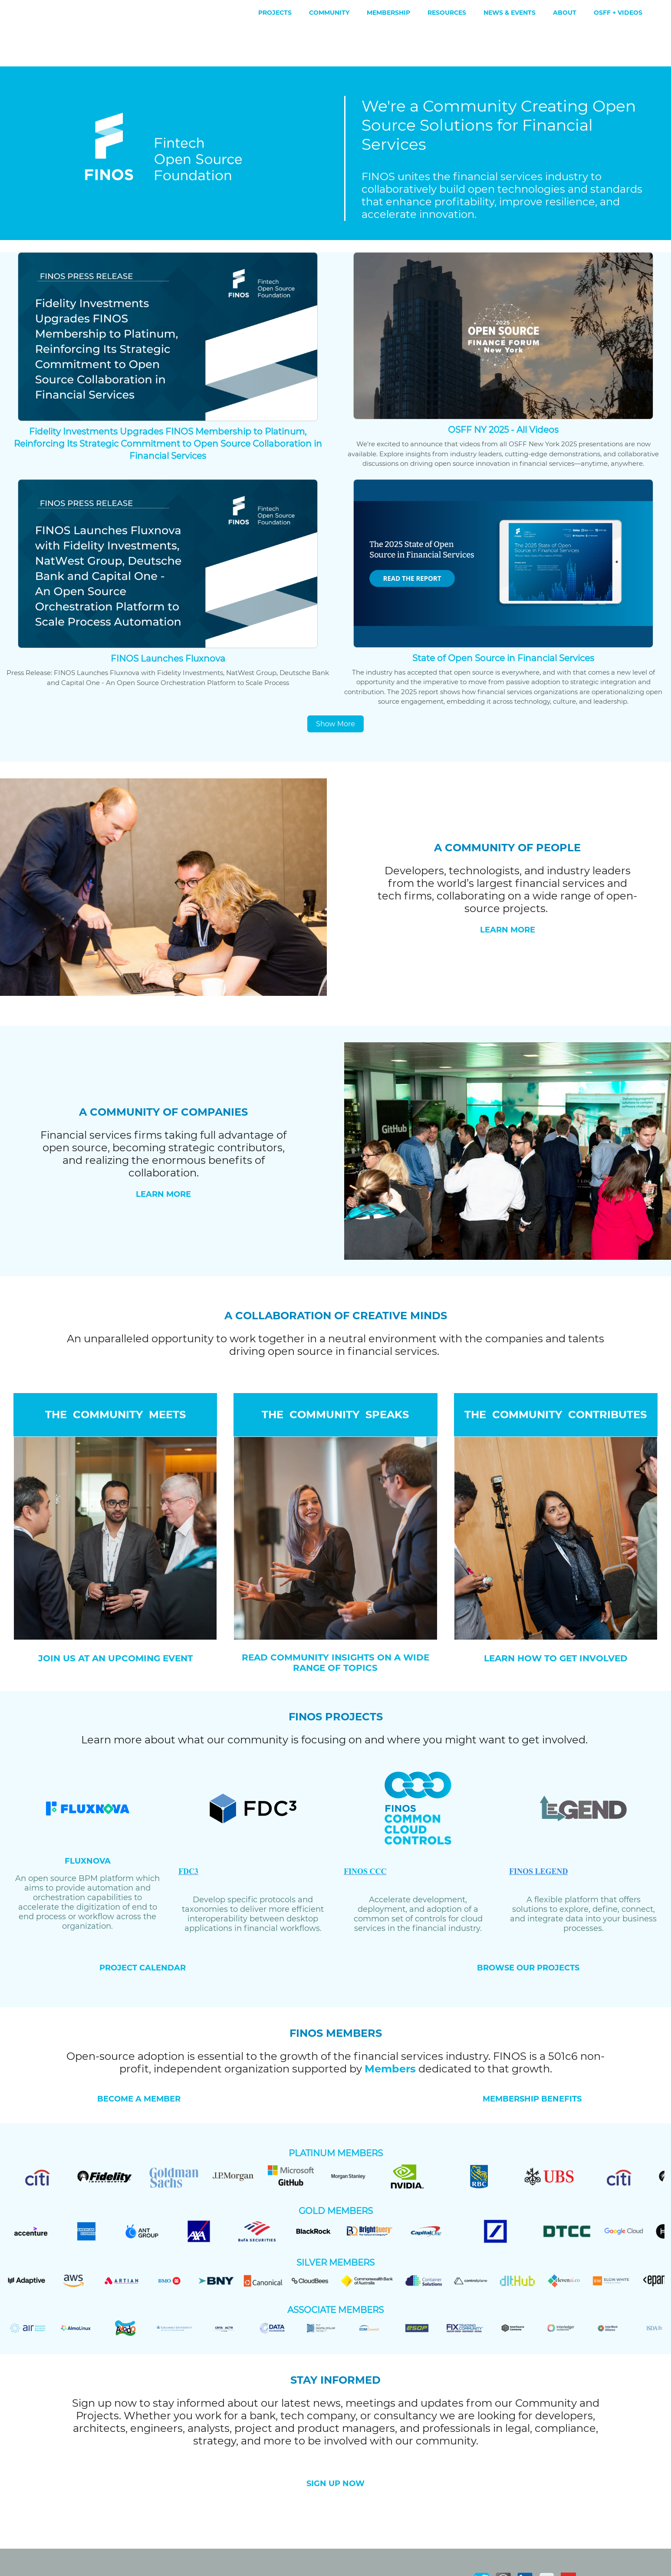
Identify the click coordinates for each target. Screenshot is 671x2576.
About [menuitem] (564, 12)
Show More (335, 687)
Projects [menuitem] (275, 12)
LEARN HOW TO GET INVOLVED (556, 1621)
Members (390, 2032)
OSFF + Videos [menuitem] (618, 12)
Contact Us (494, 2566)
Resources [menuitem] (447, 12)
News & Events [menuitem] (510, 12)
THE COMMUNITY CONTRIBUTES (555, 1377)
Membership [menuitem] (388, 12)
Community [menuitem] (329, 12)
